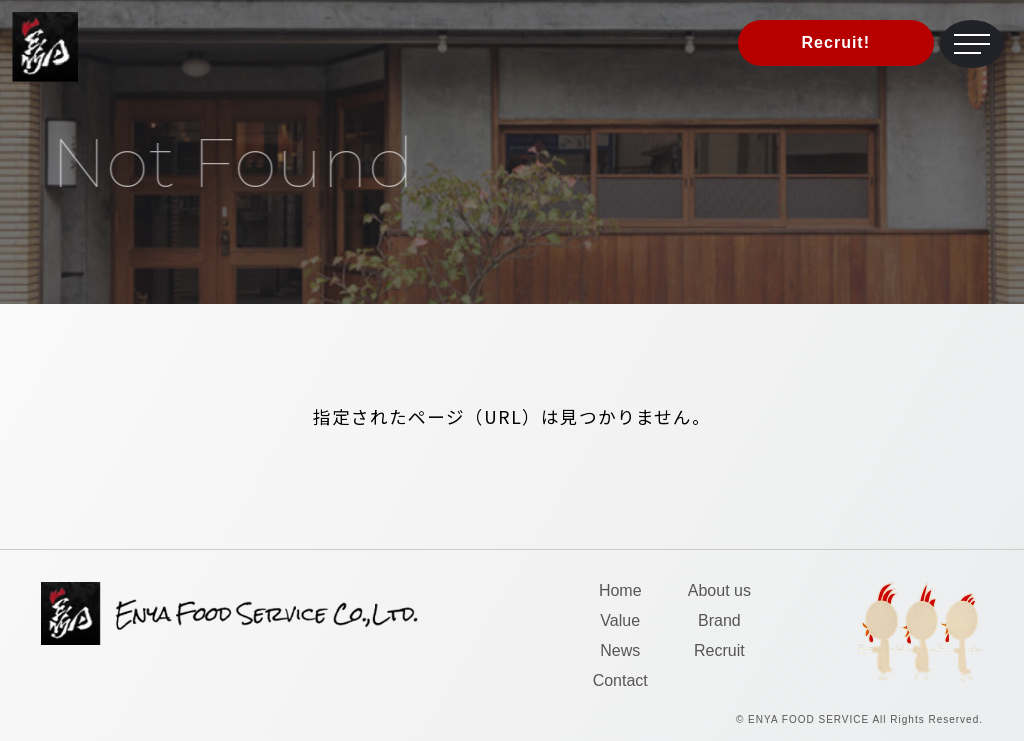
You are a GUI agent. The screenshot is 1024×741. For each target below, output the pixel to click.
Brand (719, 620)
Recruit (719, 650)
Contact (620, 680)
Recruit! (836, 42)
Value (620, 620)
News (620, 650)
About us (719, 590)
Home (620, 590)
